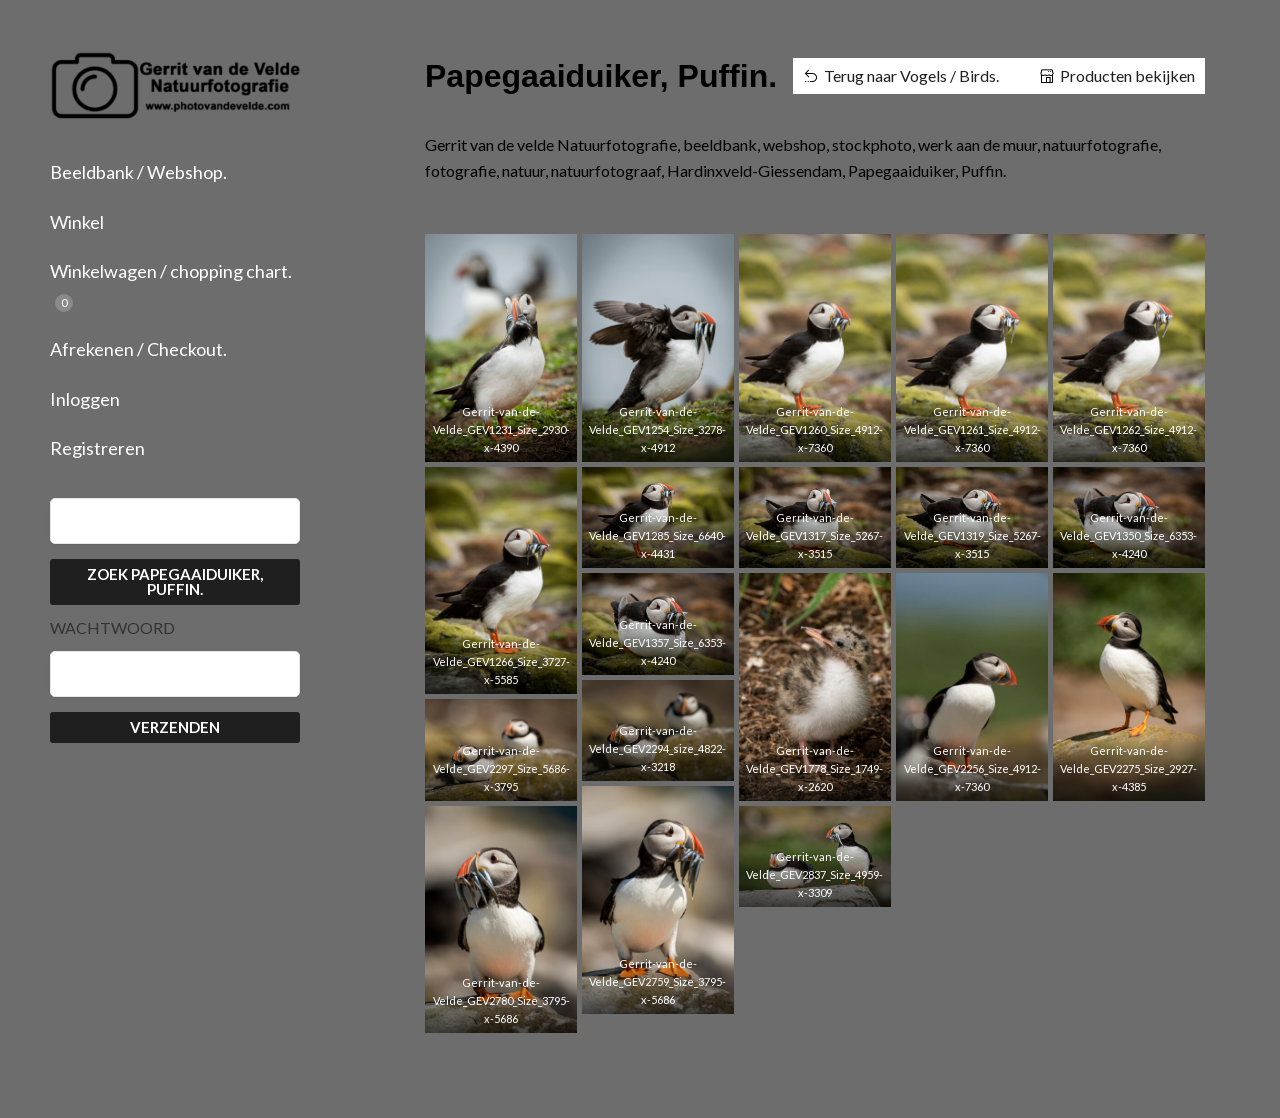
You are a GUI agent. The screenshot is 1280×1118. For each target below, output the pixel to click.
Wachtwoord (112, 628)
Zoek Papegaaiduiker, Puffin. (175, 581)
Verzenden (175, 727)
